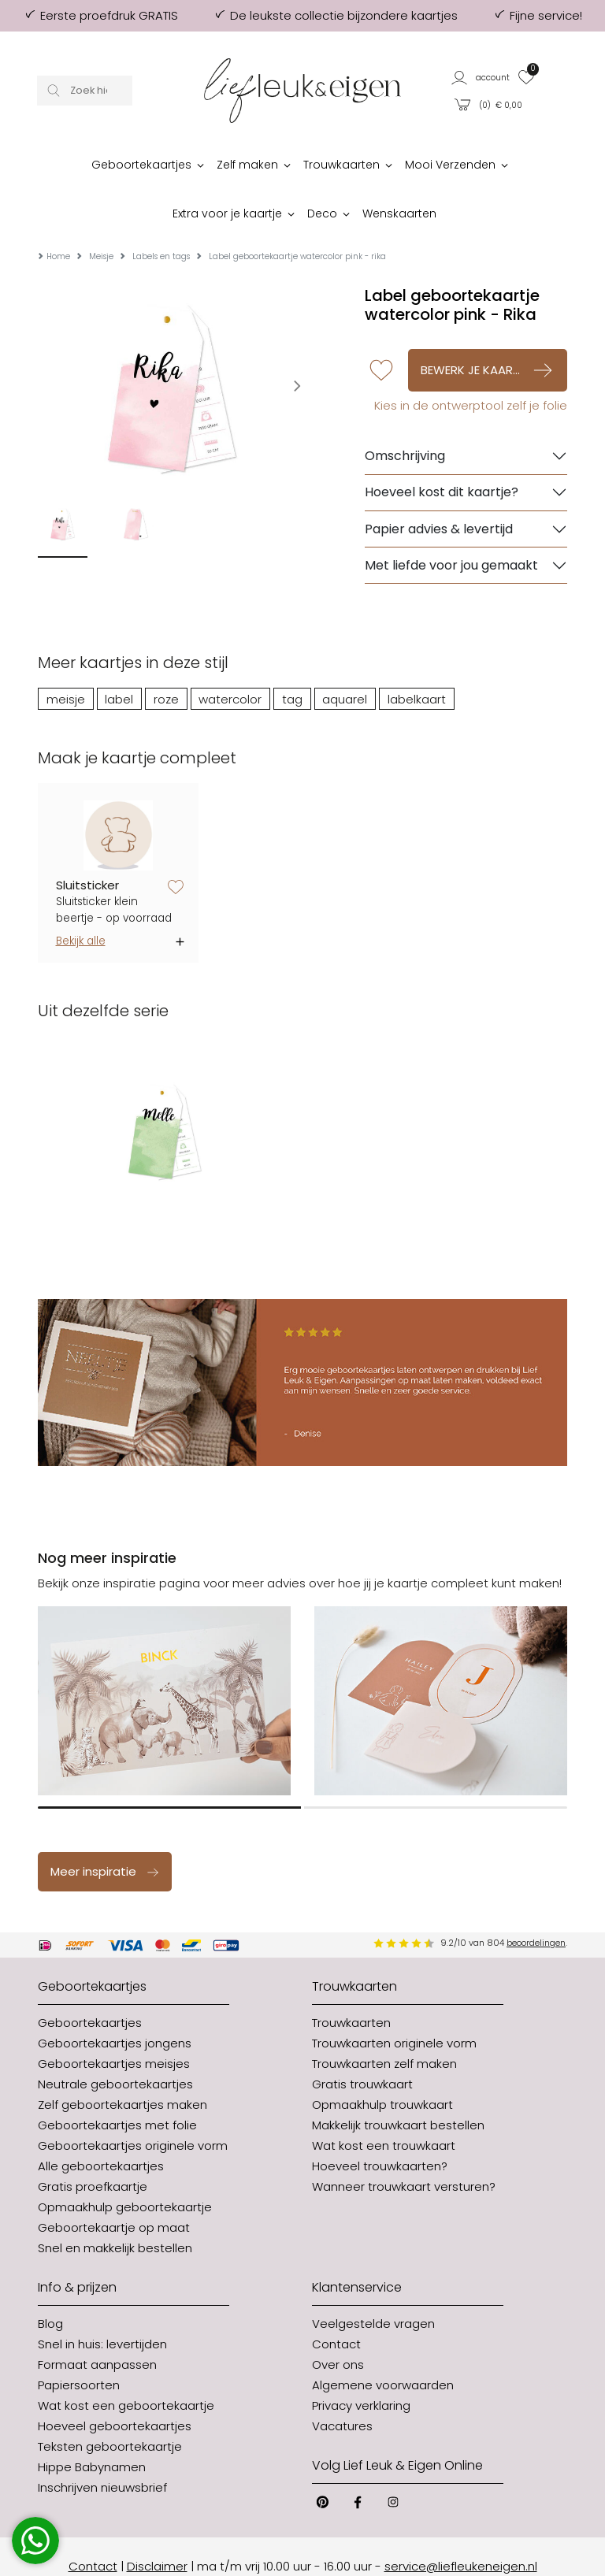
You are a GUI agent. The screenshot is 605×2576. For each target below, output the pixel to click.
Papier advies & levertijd (439, 489)
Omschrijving (405, 415)
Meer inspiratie (105, 1831)
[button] (481, 77)
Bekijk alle (81, 901)
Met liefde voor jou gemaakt (451, 525)
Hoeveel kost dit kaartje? (441, 453)
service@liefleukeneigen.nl (460, 2526)
